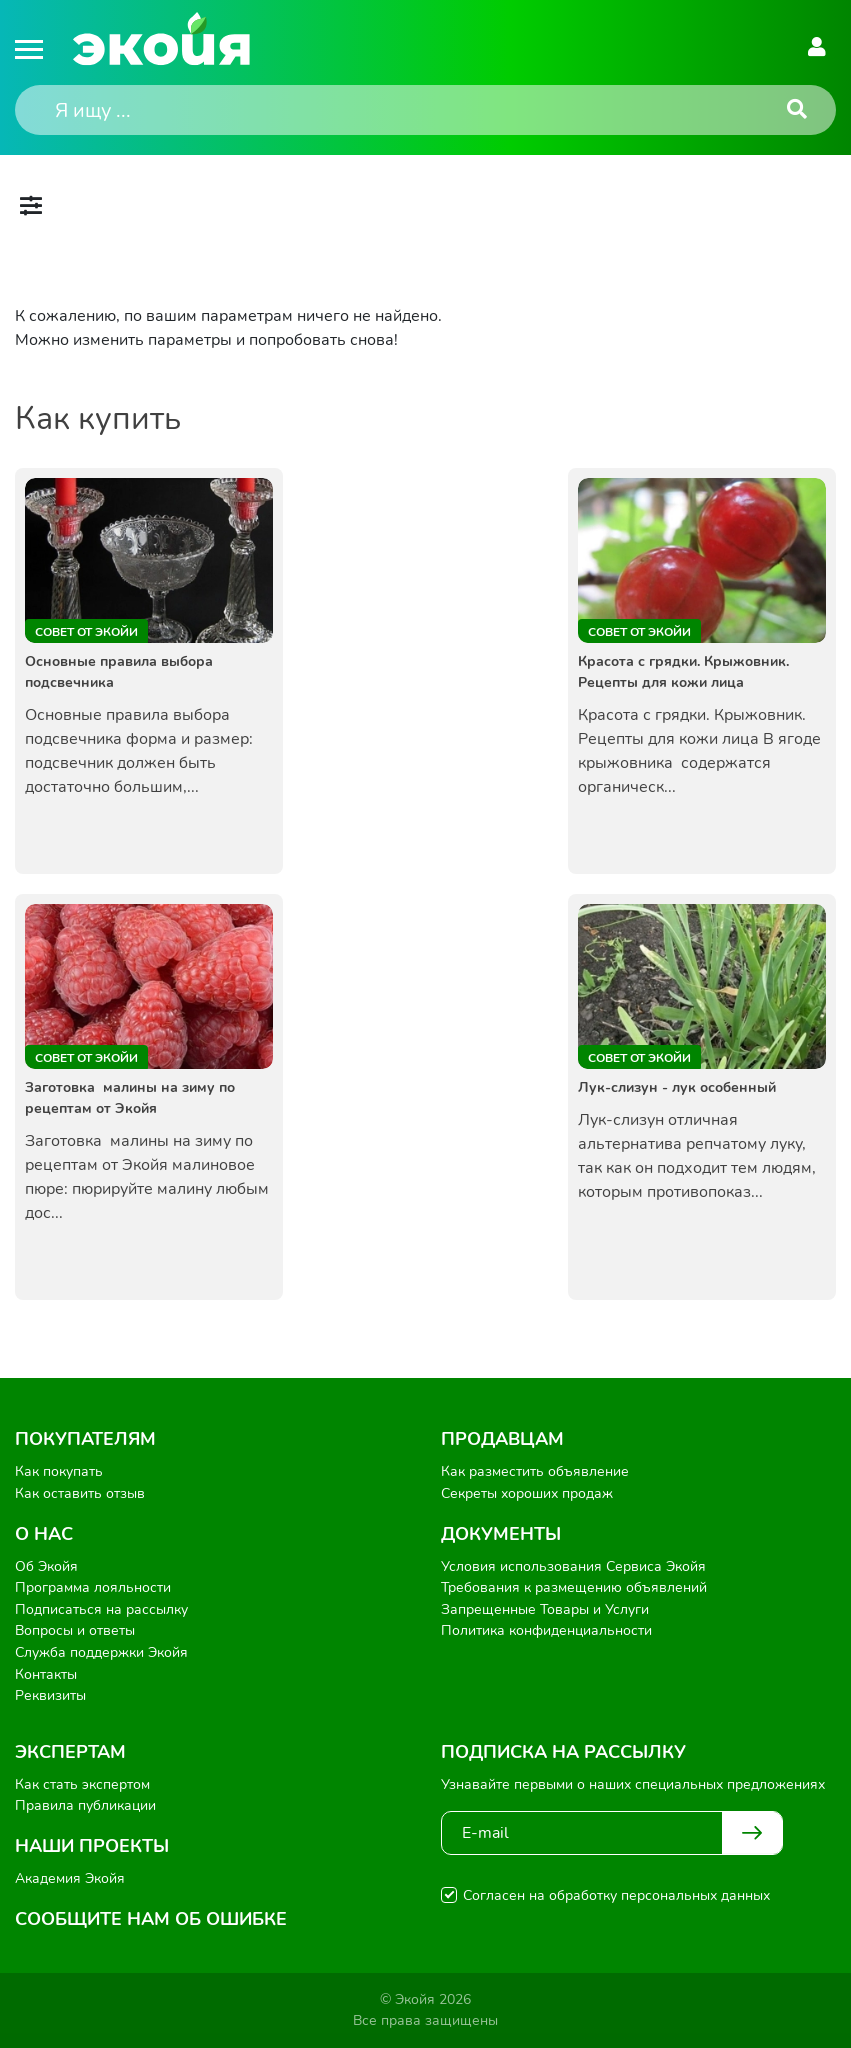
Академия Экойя (70, 1878)
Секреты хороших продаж (527, 1493)
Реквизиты (50, 1695)
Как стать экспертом (82, 1784)
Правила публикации (85, 1805)
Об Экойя (46, 1566)
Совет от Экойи (86, 632)
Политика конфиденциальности (546, 1630)
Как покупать (59, 1471)
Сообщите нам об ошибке (151, 1919)
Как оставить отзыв (80, 1493)
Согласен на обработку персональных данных (616, 1895)
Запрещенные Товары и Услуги (545, 1609)
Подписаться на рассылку (101, 1609)
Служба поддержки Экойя (101, 1652)
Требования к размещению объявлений (574, 1587)
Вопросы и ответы (75, 1630)
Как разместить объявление (535, 1471)
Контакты (46, 1674)
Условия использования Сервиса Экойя (573, 1566)
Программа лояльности (93, 1587)
